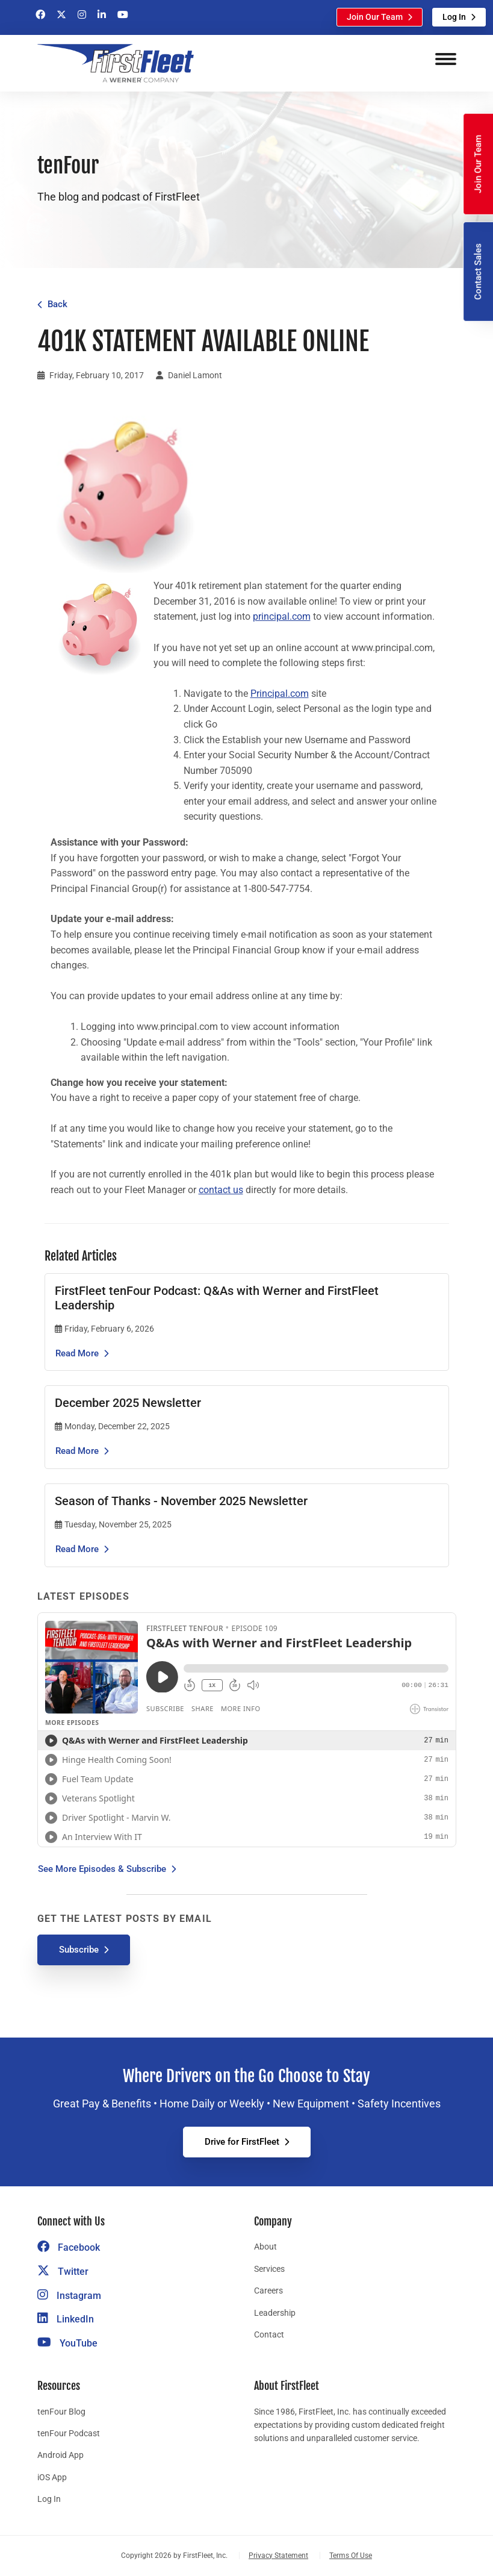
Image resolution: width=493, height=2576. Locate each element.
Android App (60, 2455)
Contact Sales (478, 271)
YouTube (67, 2343)
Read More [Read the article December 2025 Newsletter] (77, 1450)
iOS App (52, 2477)
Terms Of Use (350, 2555)
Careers (268, 2290)
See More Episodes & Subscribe (102, 1868)
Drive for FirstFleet (242, 2141)
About (265, 2246)
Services (269, 2269)
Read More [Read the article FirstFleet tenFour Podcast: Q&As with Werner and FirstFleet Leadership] (77, 1353)
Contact (269, 2334)
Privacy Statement (278, 2555)
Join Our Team (375, 17)
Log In (454, 17)
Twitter (62, 2271)
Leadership (275, 2313)
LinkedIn (65, 2319)
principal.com (282, 616)
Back (57, 304)
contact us (221, 1190)
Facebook (68, 2247)
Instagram (69, 2295)
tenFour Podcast (68, 2433)
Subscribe (79, 1949)
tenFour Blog (61, 2411)
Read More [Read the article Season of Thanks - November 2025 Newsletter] (77, 1549)
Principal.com (279, 693)
